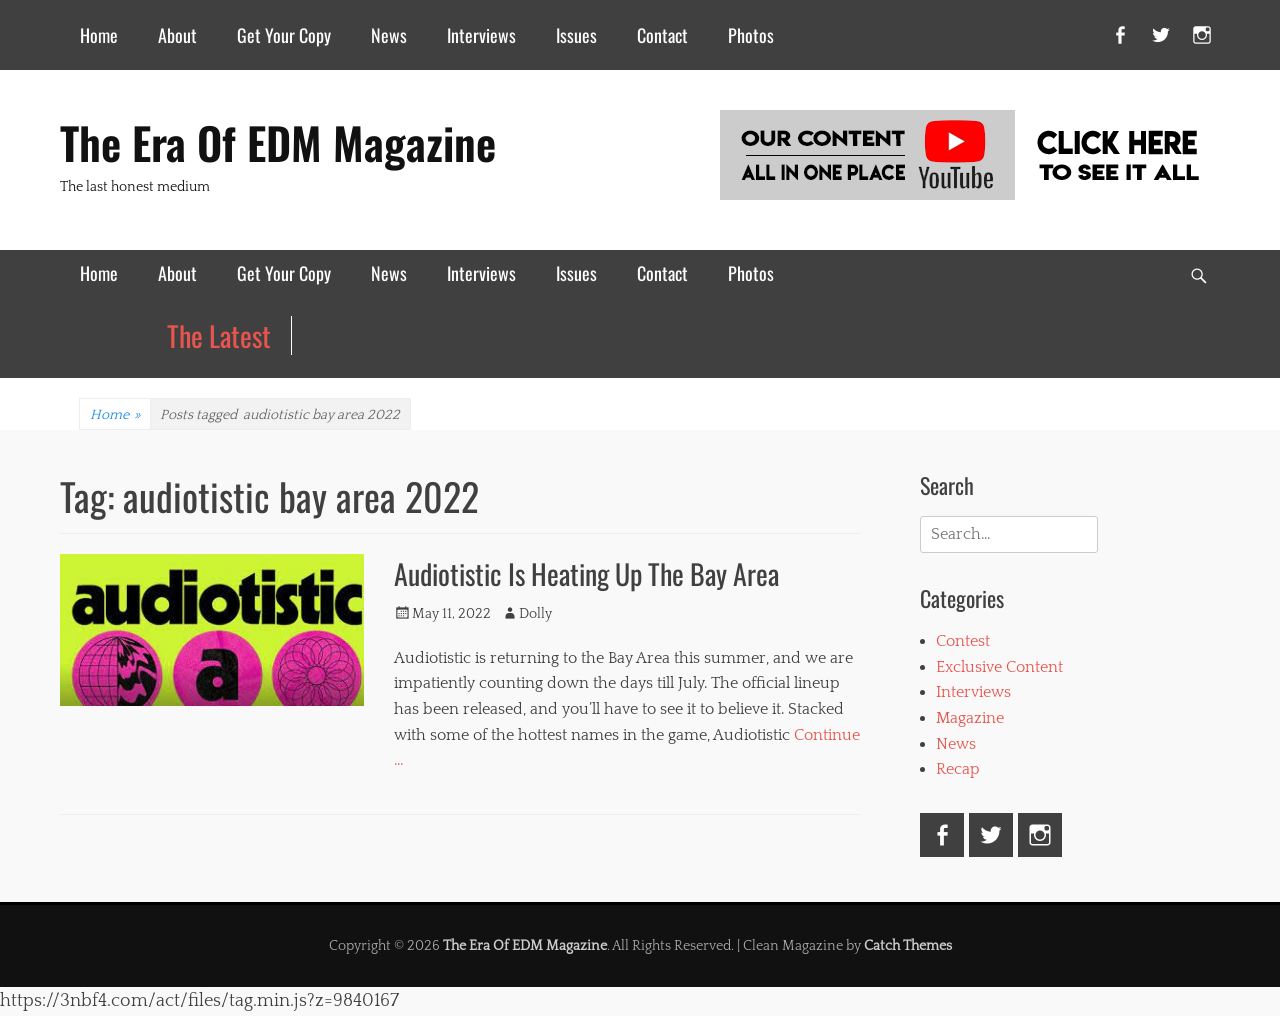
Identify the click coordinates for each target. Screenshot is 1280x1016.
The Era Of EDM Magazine (278, 142)
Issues (576, 35)
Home (99, 35)
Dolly (535, 614)
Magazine (970, 718)
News (389, 35)
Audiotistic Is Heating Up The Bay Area (586, 573)
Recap (958, 769)
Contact (662, 35)
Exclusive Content (999, 667)
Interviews (481, 35)
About (177, 35)
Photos (751, 35)
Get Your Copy (284, 35)
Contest (963, 641)
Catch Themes (908, 946)
